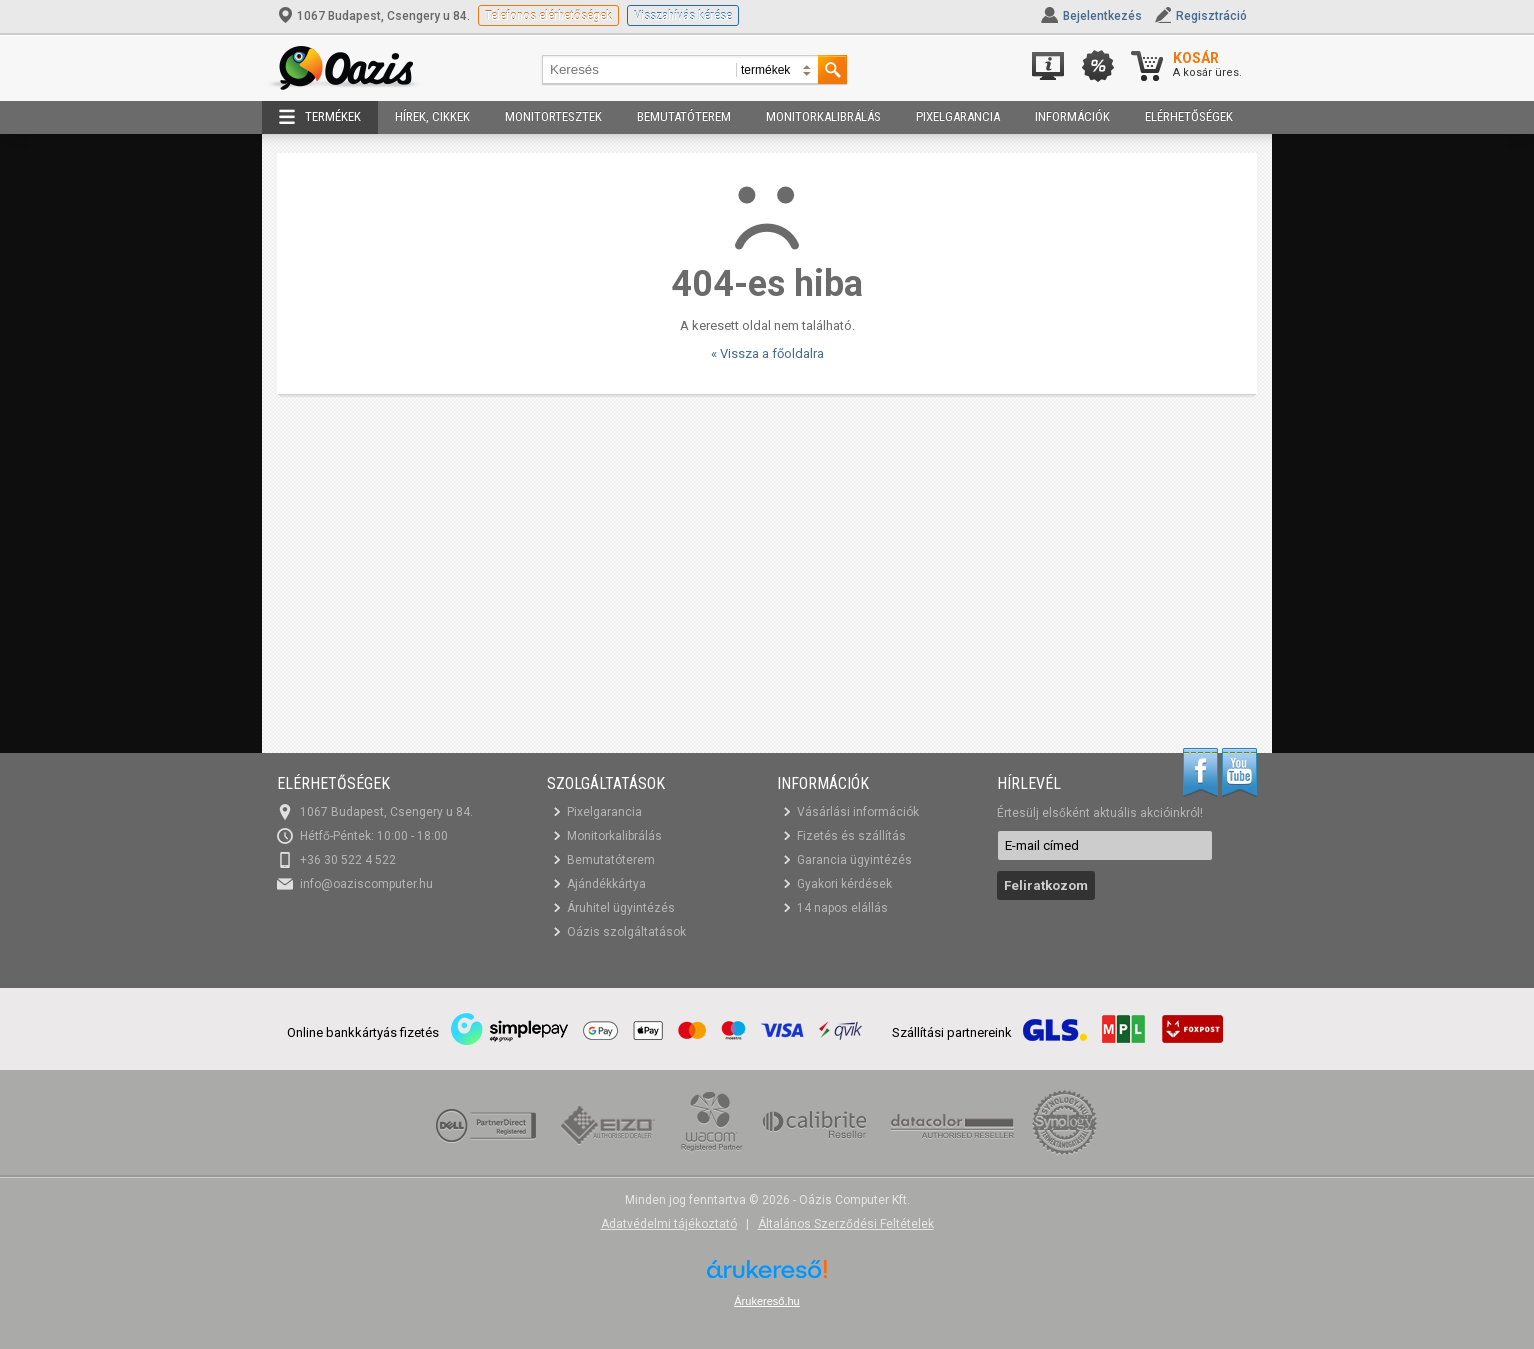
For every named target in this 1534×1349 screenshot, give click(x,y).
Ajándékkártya (606, 884)
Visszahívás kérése (683, 15)
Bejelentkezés (1102, 16)
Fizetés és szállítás (851, 836)
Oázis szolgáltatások (626, 932)
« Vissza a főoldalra (767, 353)
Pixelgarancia (958, 116)
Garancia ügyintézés (854, 860)
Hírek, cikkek (432, 116)
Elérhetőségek (1189, 116)
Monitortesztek (553, 116)
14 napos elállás (842, 908)
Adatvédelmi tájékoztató (669, 1224)
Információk (1072, 116)
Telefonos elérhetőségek (548, 15)
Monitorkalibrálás (823, 116)
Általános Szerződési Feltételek (846, 1224)
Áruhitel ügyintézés (621, 908)
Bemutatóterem (684, 116)
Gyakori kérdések (844, 884)
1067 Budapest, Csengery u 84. (375, 16)
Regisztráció (1211, 16)
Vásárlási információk (858, 812)
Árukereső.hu (766, 1301)
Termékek (320, 117)
